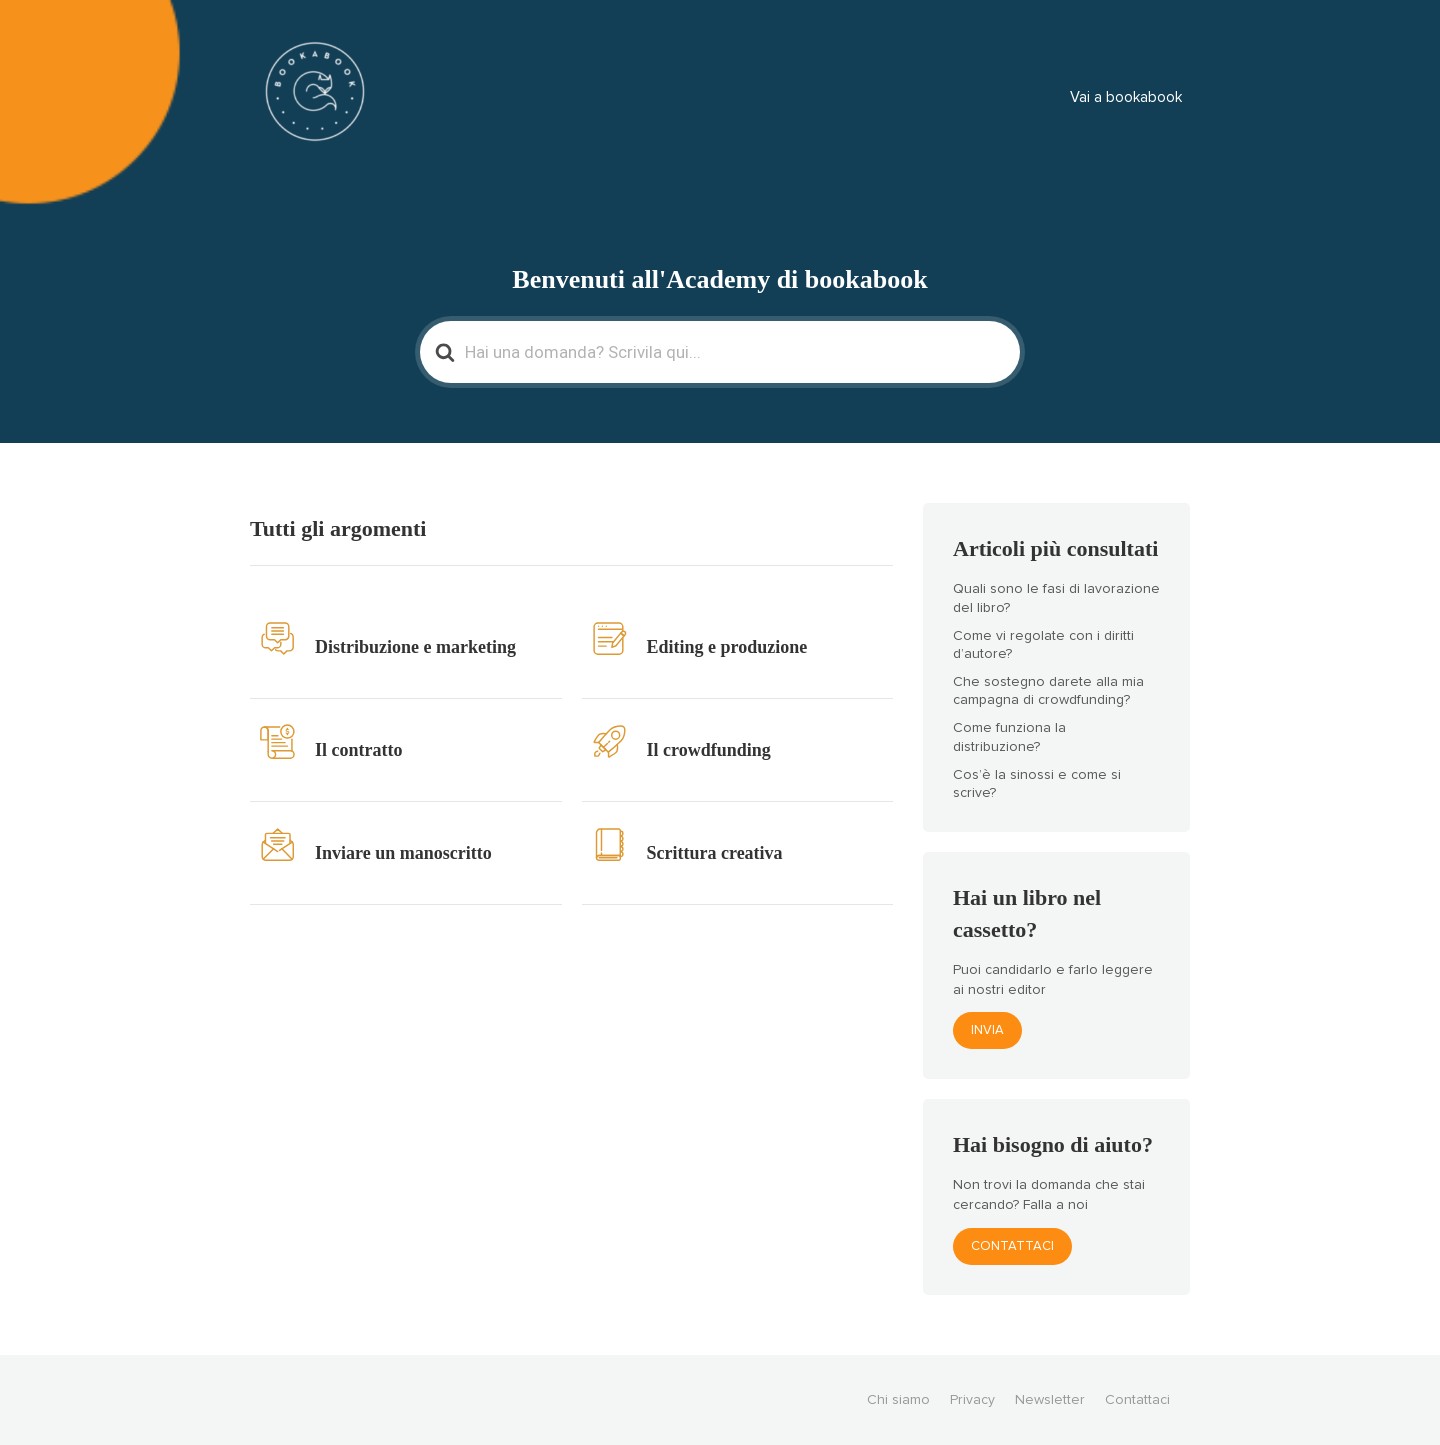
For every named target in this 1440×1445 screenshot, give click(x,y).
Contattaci (1012, 1246)
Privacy (972, 1400)
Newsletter (1050, 1400)
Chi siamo (898, 1400)
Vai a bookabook (1126, 97)
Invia (987, 1030)
